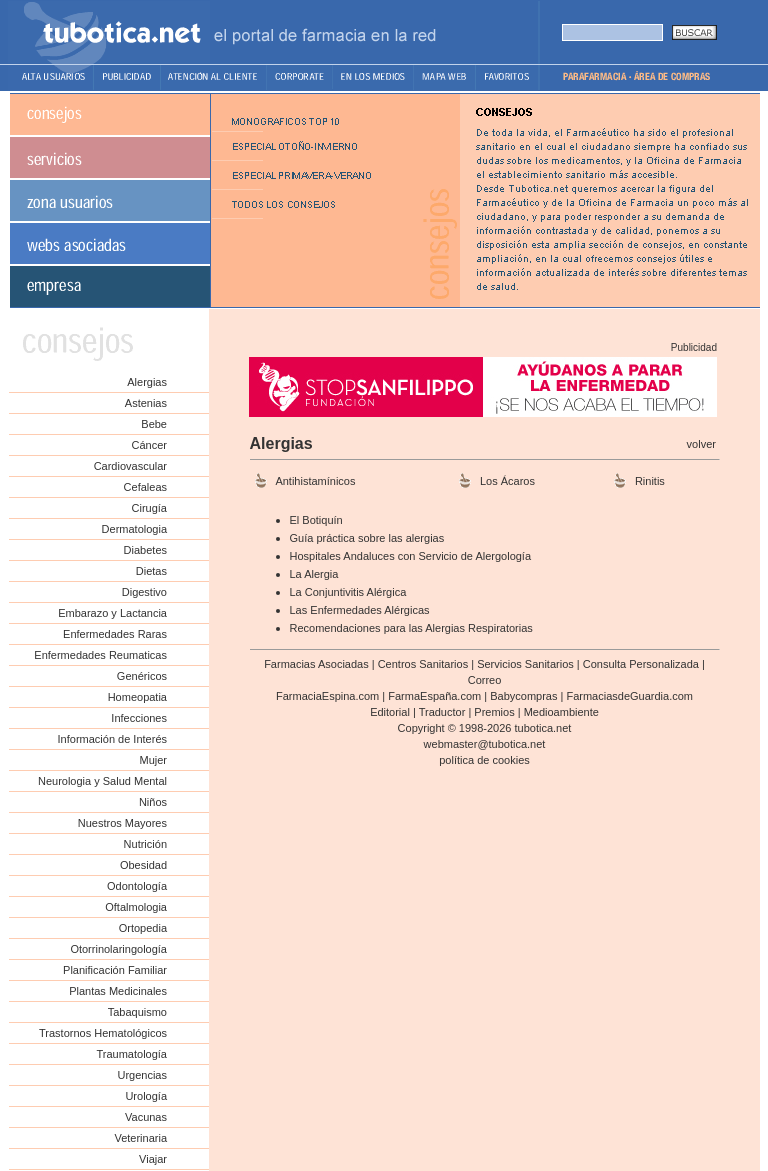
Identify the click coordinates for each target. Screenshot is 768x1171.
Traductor (442, 712)
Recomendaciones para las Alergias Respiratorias (411, 628)
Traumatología (131, 1054)
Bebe (154, 424)
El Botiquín (316, 520)
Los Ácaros (507, 481)
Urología (146, 1096)
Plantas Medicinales (118, 991)
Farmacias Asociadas (316, 664)
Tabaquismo (137, 1012)
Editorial (390, 712)
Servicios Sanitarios (525, 664)
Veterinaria (140, 1138)
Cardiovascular (130, 466)
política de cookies (484, 760)
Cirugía (149, 508)
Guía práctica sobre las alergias (367, 538)
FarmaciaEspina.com (327, 696)
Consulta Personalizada (641, 664)
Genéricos (142, 676)
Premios (494, 712)
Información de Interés (112, 739)
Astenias (146, 403)
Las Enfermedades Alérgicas (360, 610)
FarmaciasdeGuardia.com (629, 696)
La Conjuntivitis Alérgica (348, 592)
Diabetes (145, 550)
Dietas (151, 571)
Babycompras (523, 696)
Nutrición (145, 844)
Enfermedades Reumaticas (100, 655)
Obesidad (143, 865)
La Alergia (314, 574)
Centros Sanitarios (423, 664)
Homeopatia (137, 697)
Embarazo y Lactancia (112, 613)
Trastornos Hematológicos (103, 1033)
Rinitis (650, 481)
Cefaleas (145, 487)
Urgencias (142, 1075)
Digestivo (144, 592)
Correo (485, 680)
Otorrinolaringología (118, 949)
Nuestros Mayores (122, 823)
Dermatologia (134, 529)
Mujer (153, 760)
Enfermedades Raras (115, 634)
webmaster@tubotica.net (485, 744)
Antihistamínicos (315, 481)
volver (701, 444)
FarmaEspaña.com (434, 696)
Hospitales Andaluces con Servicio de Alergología (411, 556)
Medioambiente (561, 712)
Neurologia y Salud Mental (102, 781)
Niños (153, 802)
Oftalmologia (136, 907)
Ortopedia (143, 928)
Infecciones (139, 718)
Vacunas (146, 1117)
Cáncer (149, 445)
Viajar (153, 1159)
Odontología (137, 886)
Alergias (147, 382)
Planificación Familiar (115, 970)
